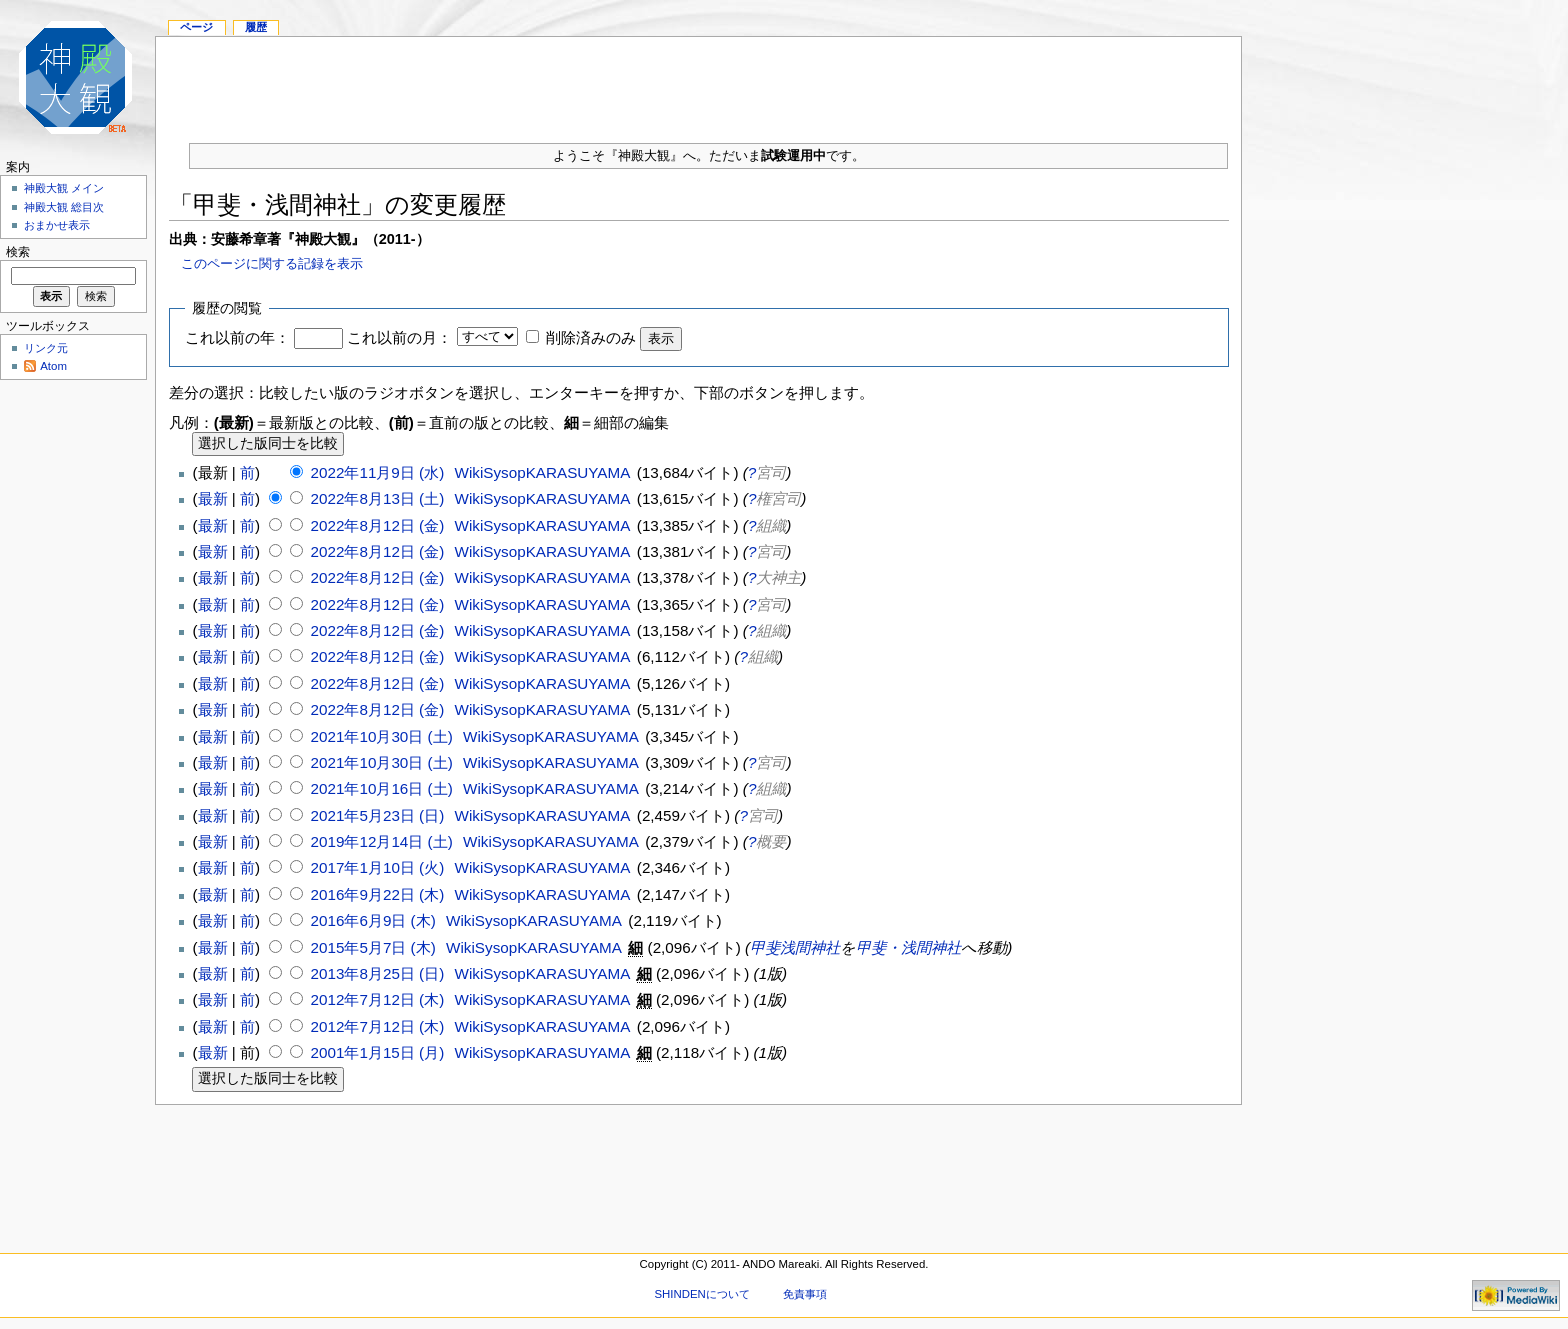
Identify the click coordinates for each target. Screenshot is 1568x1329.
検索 (18, 252)
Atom (53, 366)
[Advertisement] (699, 82)
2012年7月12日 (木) (380, 999)
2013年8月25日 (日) (380, 973)
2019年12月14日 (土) (384, 841)
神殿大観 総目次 (64, 207)
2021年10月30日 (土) (384, 736)
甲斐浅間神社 (795, 947)
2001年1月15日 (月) (380, 1052)
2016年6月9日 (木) (375, 920)
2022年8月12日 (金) (380, 525)
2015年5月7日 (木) (375, 947)
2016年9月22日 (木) (380, 894)
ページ (196, 27)
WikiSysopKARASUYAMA (542, 472)
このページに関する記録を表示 (272, 263)
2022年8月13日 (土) (380, 498)
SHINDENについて (701, 1294)
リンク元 (46, 348)
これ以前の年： (237, 337)
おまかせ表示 (57, 225)
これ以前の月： (399, 337)
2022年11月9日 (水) (380, 472)
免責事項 (805, 1294)
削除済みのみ (591, 337)
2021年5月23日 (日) (380, 815)
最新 (213, 498)
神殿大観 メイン (64, 188)
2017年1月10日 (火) (380, 867)
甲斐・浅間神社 (908, 947)
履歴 (256, 27)
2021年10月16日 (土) (384, 788)
